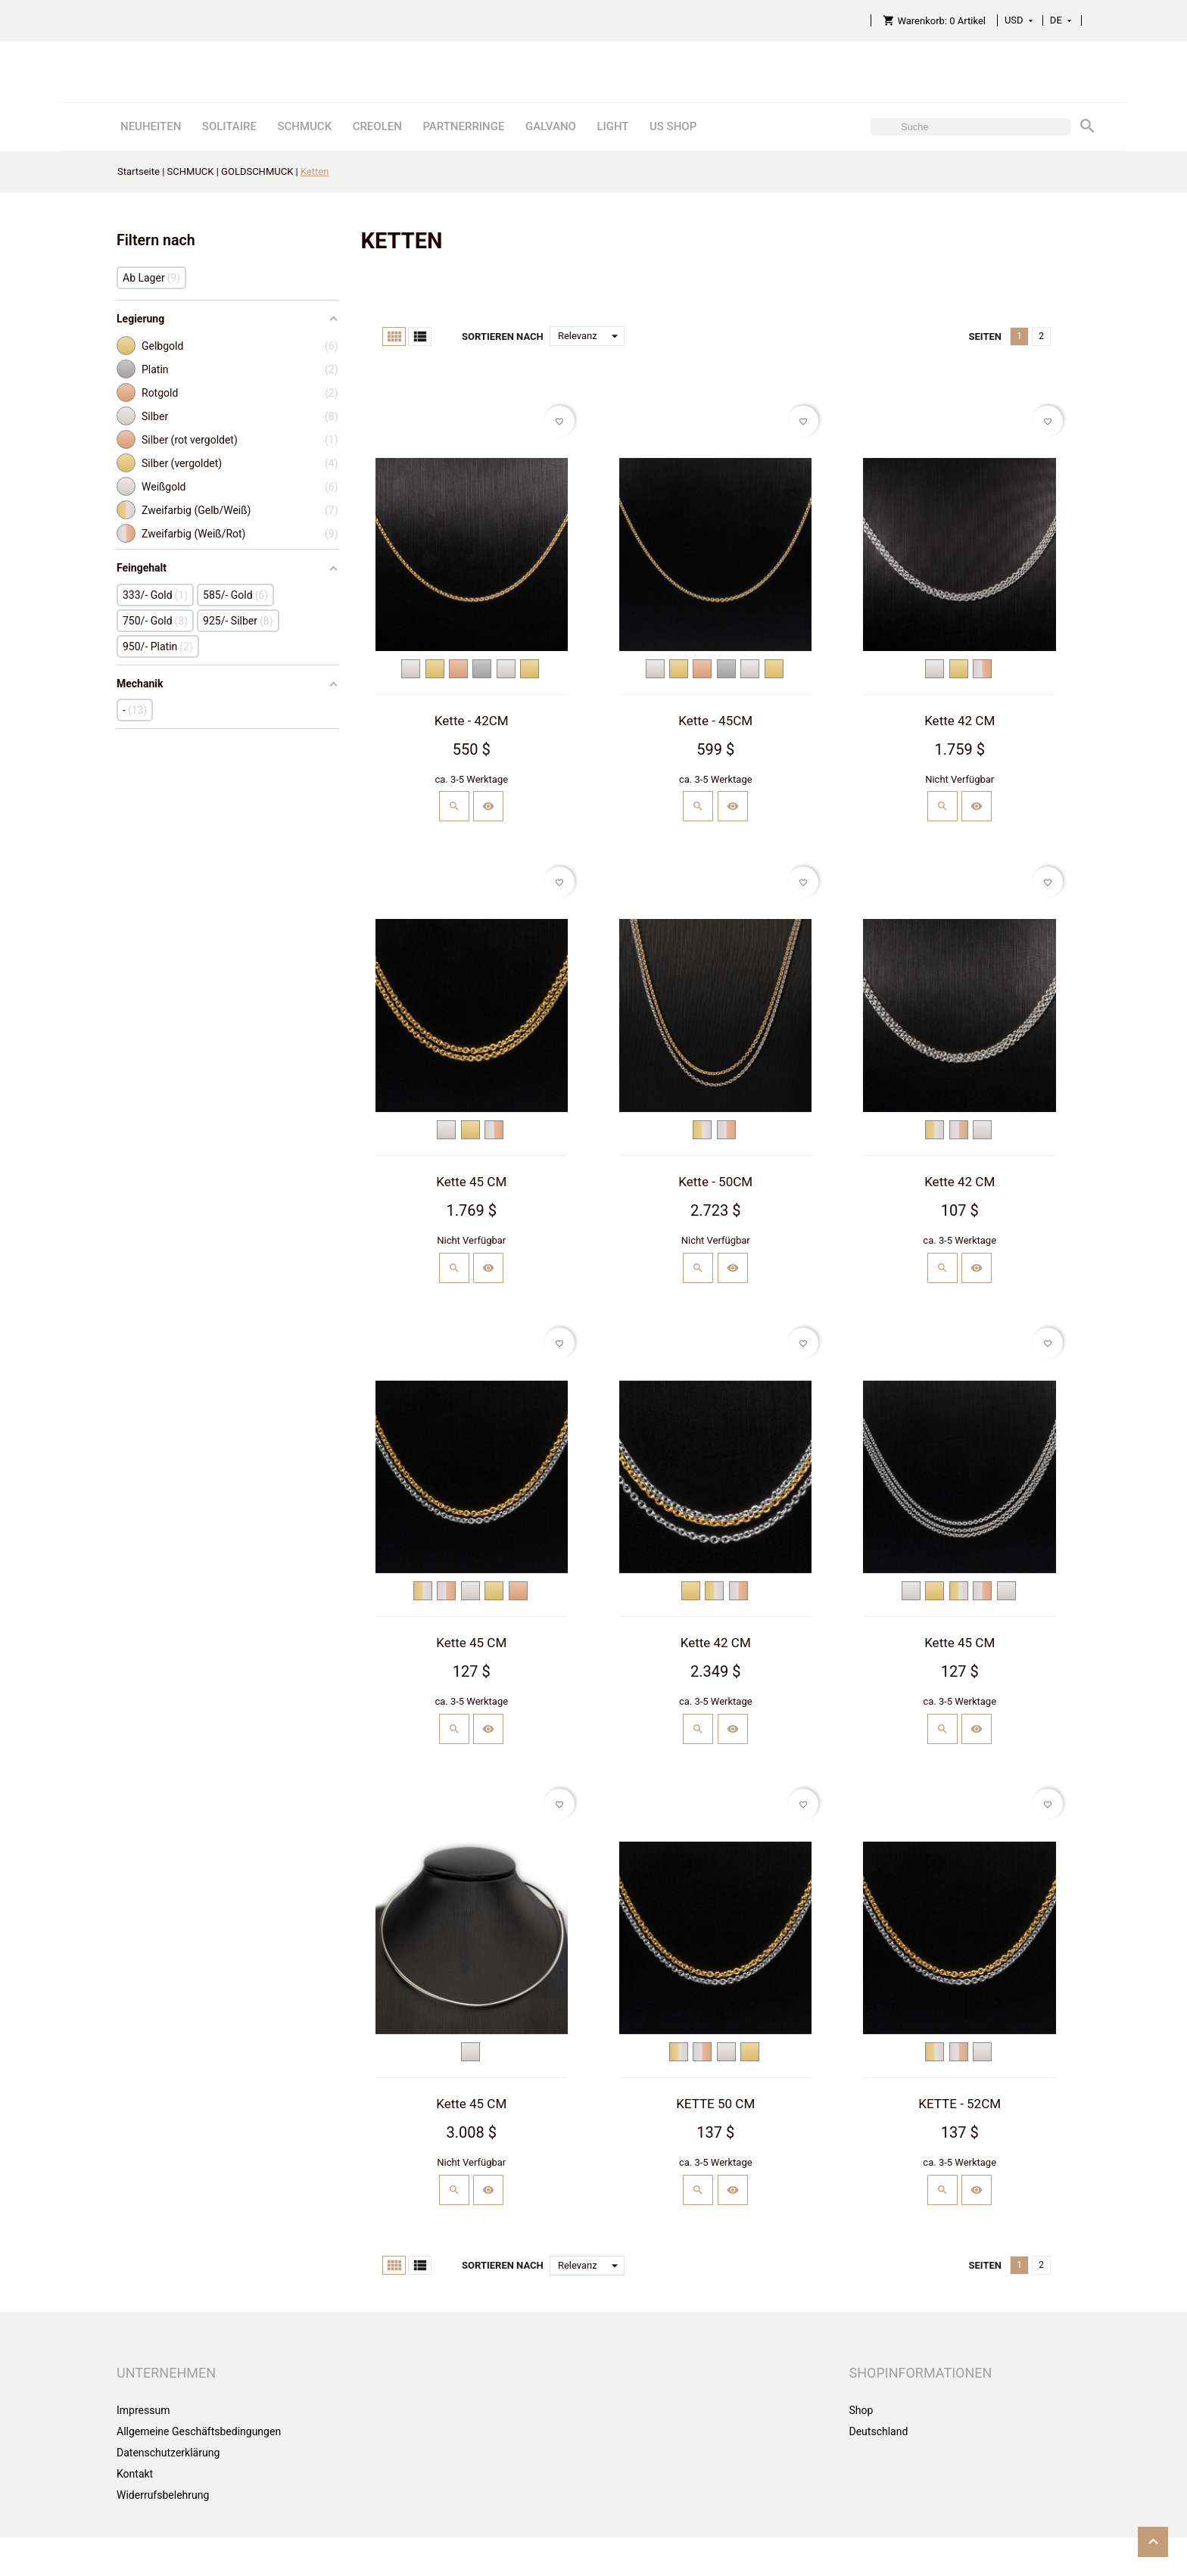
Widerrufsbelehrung (163, 2495)
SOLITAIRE (229, 126)
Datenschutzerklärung (168, 2453)
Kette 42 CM (959, 720)
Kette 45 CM (471, 1181)
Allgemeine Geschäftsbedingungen (199, 2431)
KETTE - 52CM (959, 2103)
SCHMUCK (304, 126)
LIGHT (612, 126)
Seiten (985, 336)
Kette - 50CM (715, 1181)
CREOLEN (377, 126)
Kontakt (135, 2474)
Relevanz (591, 336)
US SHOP (673, 126)
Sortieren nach (503, 336)
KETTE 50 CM (715, 2103)
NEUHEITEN (150, 126)
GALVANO (550, 126)
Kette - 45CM (715, 720)
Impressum (143, 2410)
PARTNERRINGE (463, 126)
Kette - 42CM (472, 720)
